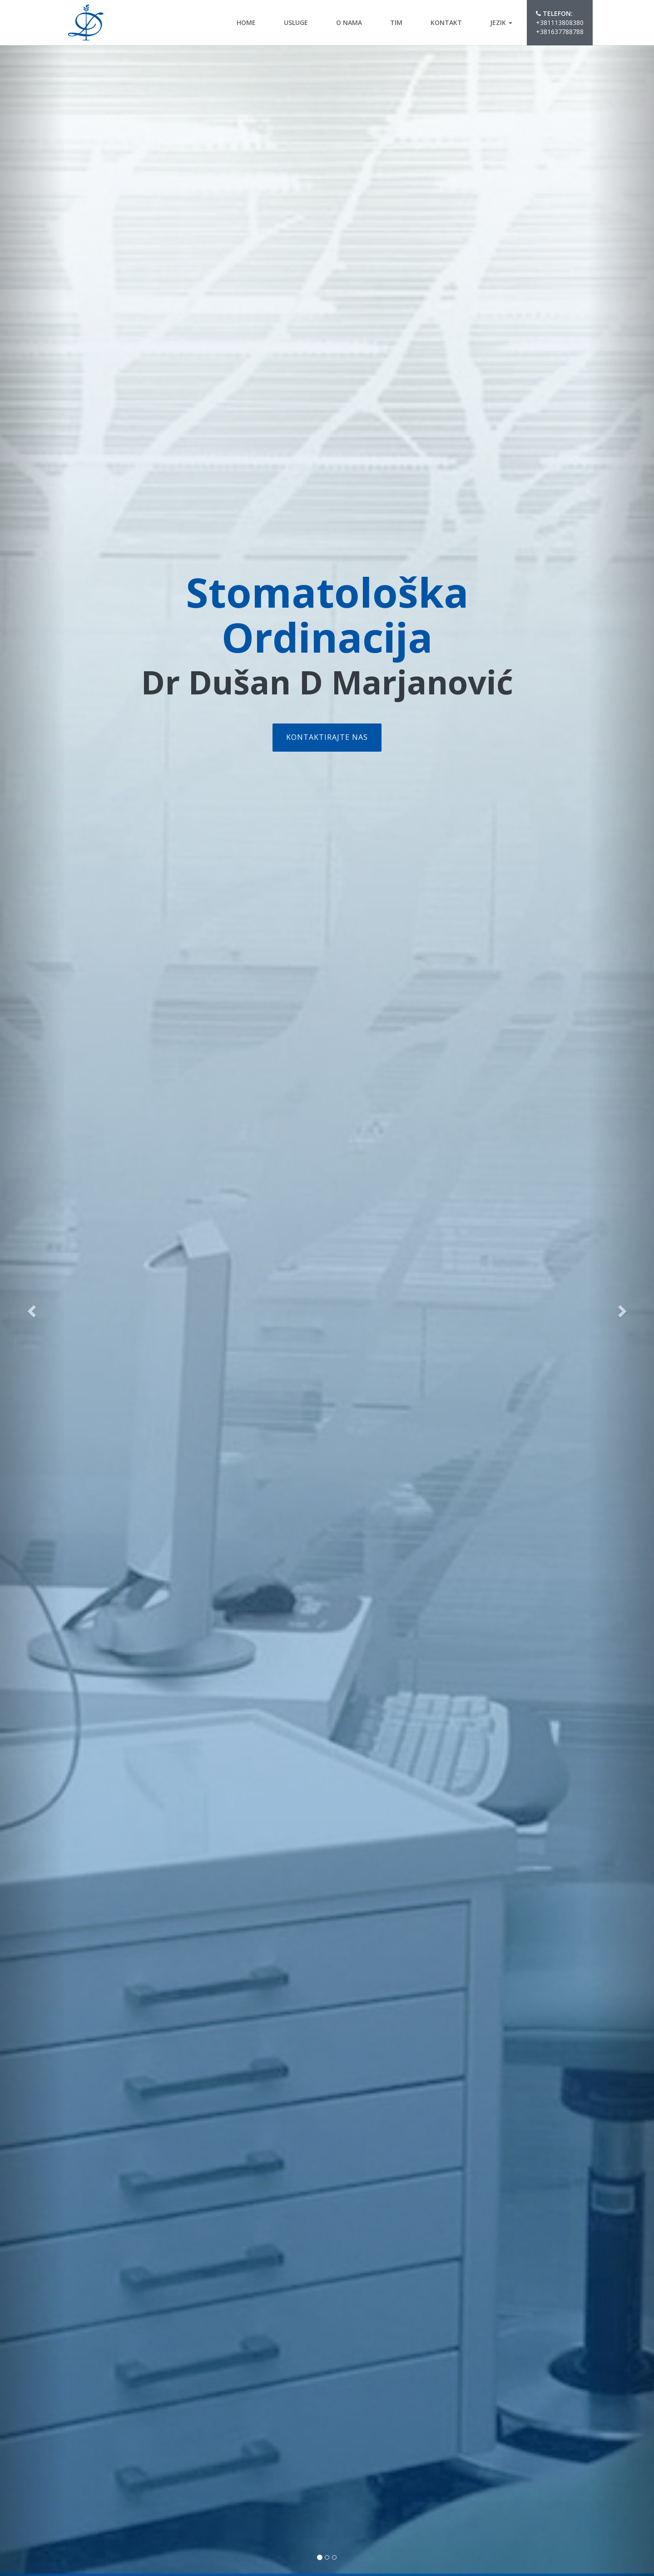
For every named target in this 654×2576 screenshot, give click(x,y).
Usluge (296, 22)
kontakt (446, 22)
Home (246, 22)
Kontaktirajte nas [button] (327, 737)
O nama (349, 22)
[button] (32, 1310)
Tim (396, 22)
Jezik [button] (501, 22)
